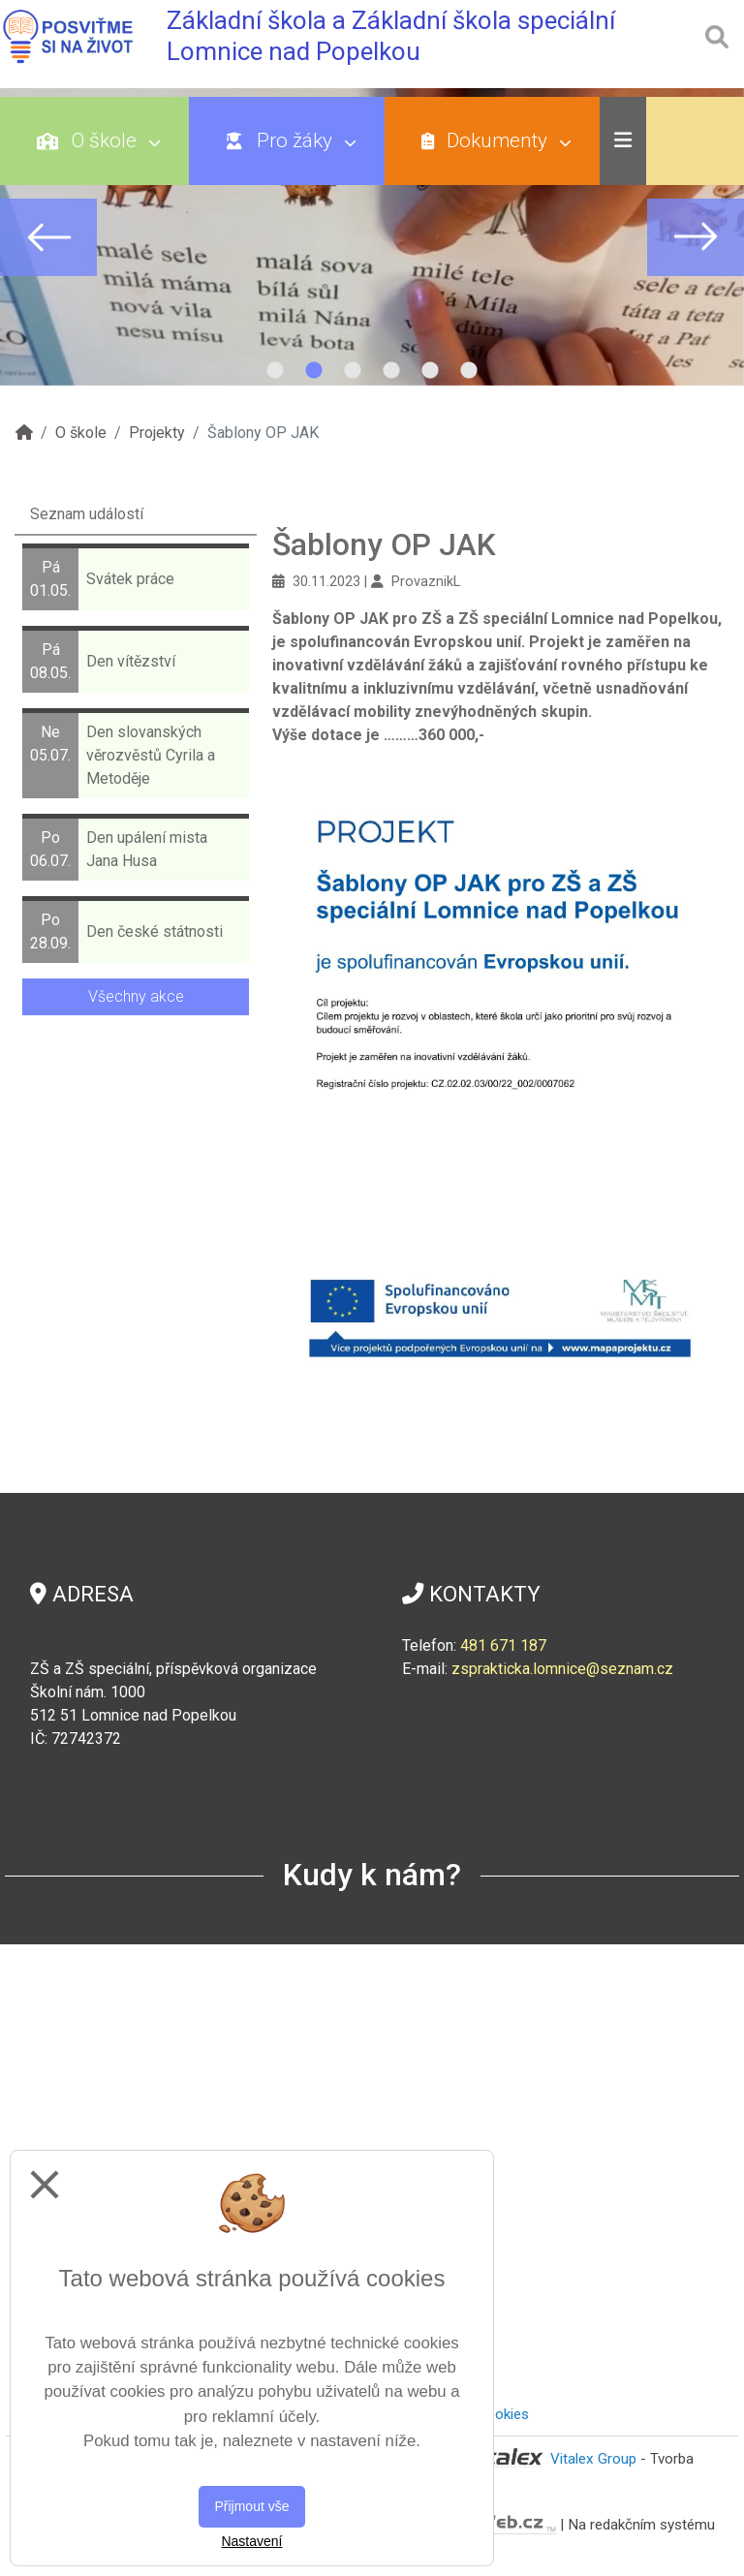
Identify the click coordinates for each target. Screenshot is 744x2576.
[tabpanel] (372, 237)
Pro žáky (291, 140)
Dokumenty (496, 140)
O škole (98, 140)
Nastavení (251, 2541)
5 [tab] (430, 371)
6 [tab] (469, 371)
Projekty (157, 432)
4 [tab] (391, 371)
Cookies (503, 2414)
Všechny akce (136, 996)
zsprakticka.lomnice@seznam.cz (562, 1669)
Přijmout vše (251, 2506)
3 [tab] (352, 371)
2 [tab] (314, 371)
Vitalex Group (593, 2458)
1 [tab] (275, 371)
